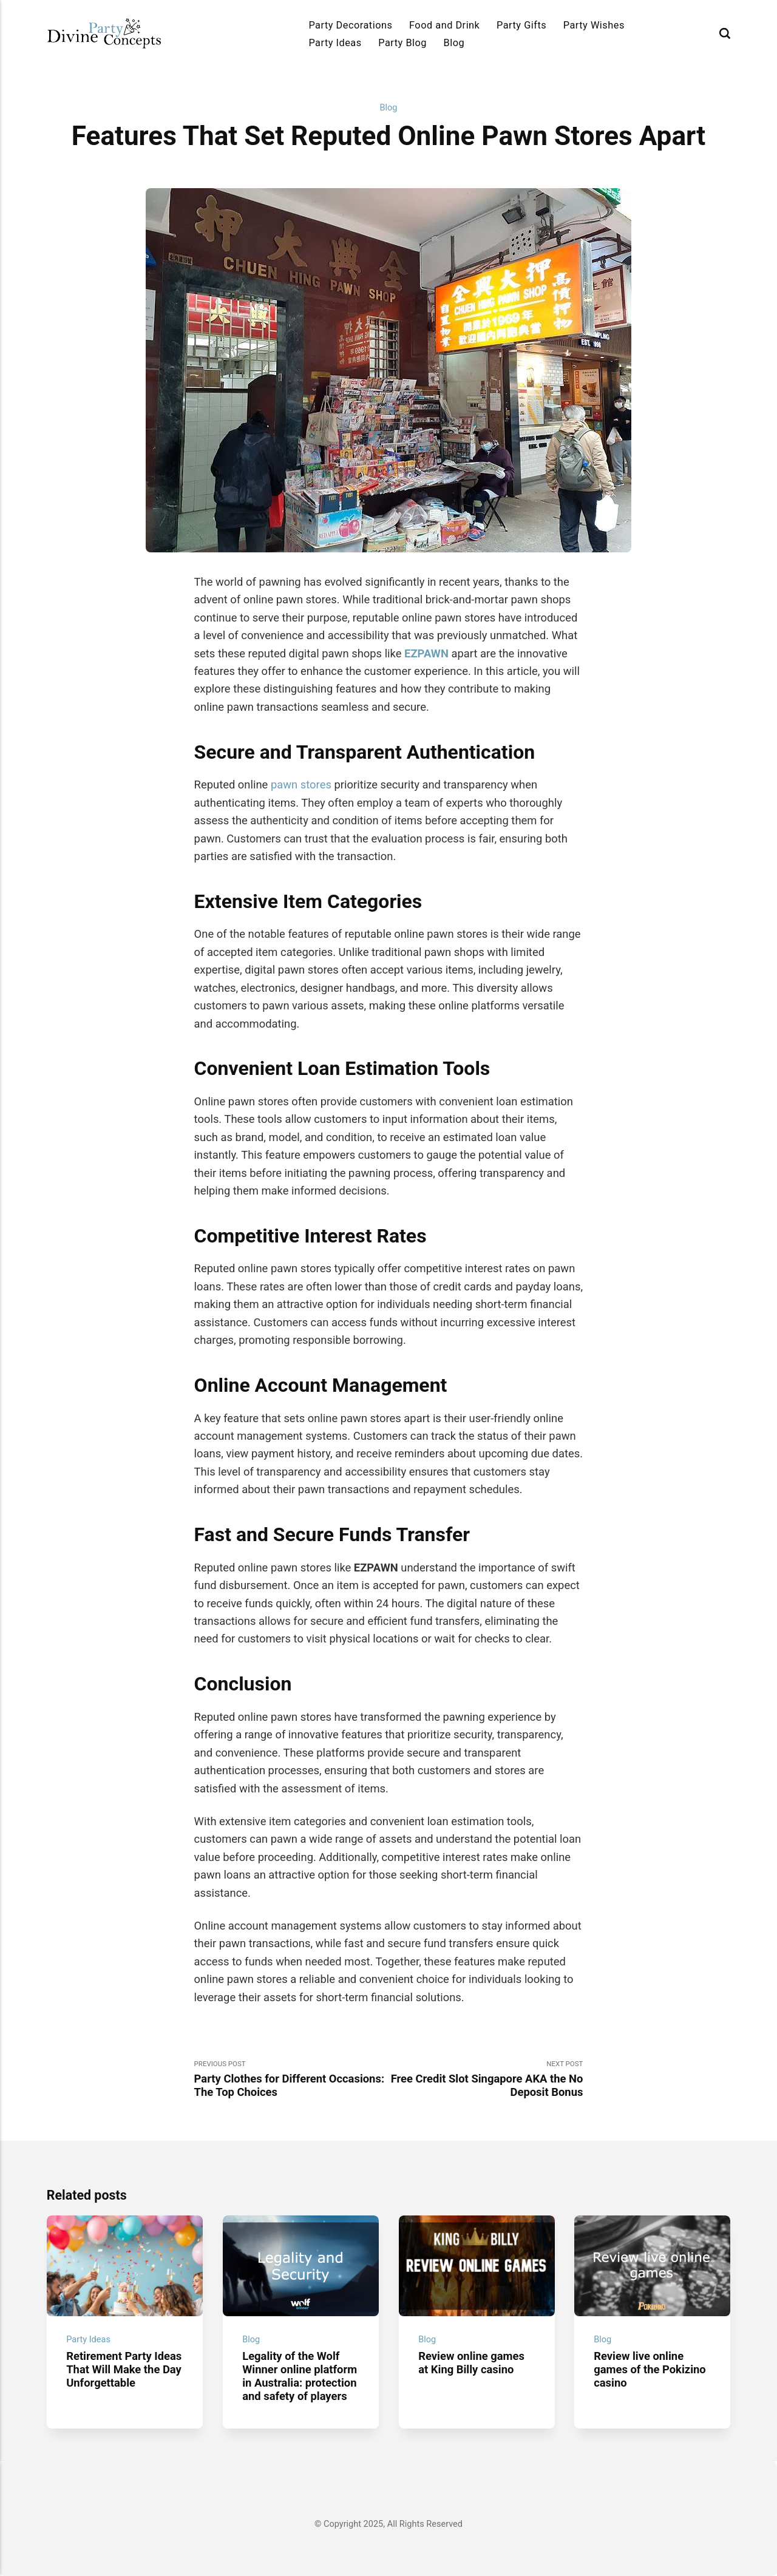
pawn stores (301, 784)
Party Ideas (334, 43)
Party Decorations (350, 25)
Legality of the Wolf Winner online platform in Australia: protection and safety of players (299, 2376)
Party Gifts (521, 25)
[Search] (724, 33)
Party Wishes (594, 25)
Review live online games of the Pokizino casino (650, 2369)
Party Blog (402, 43)
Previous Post (291, 2079)
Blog (454, 43)
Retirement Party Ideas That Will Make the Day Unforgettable (124, 2369)
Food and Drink (444, 25)
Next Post (485, 2079)
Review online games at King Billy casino (471, 2363)
